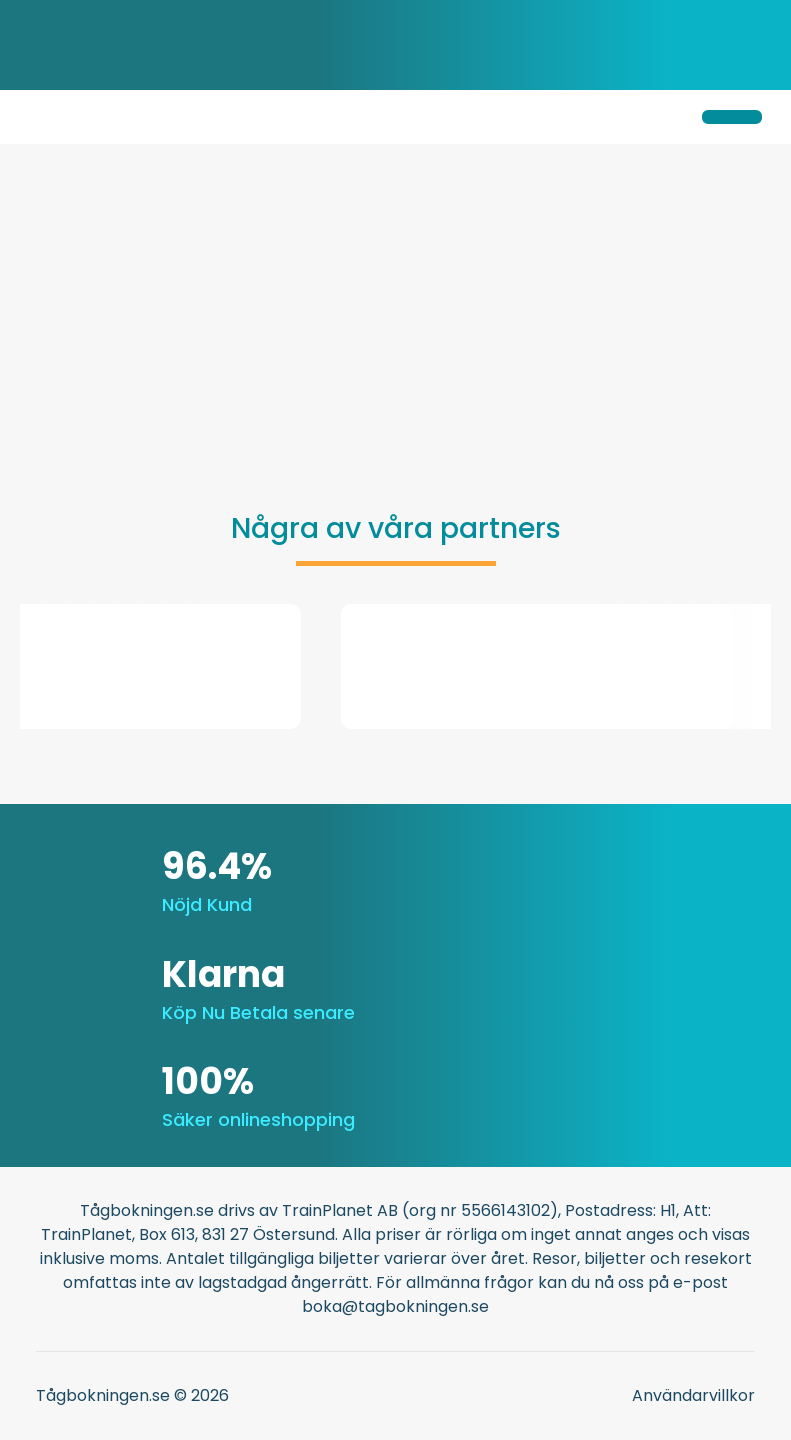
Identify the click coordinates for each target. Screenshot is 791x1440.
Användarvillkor (693, 1395)
